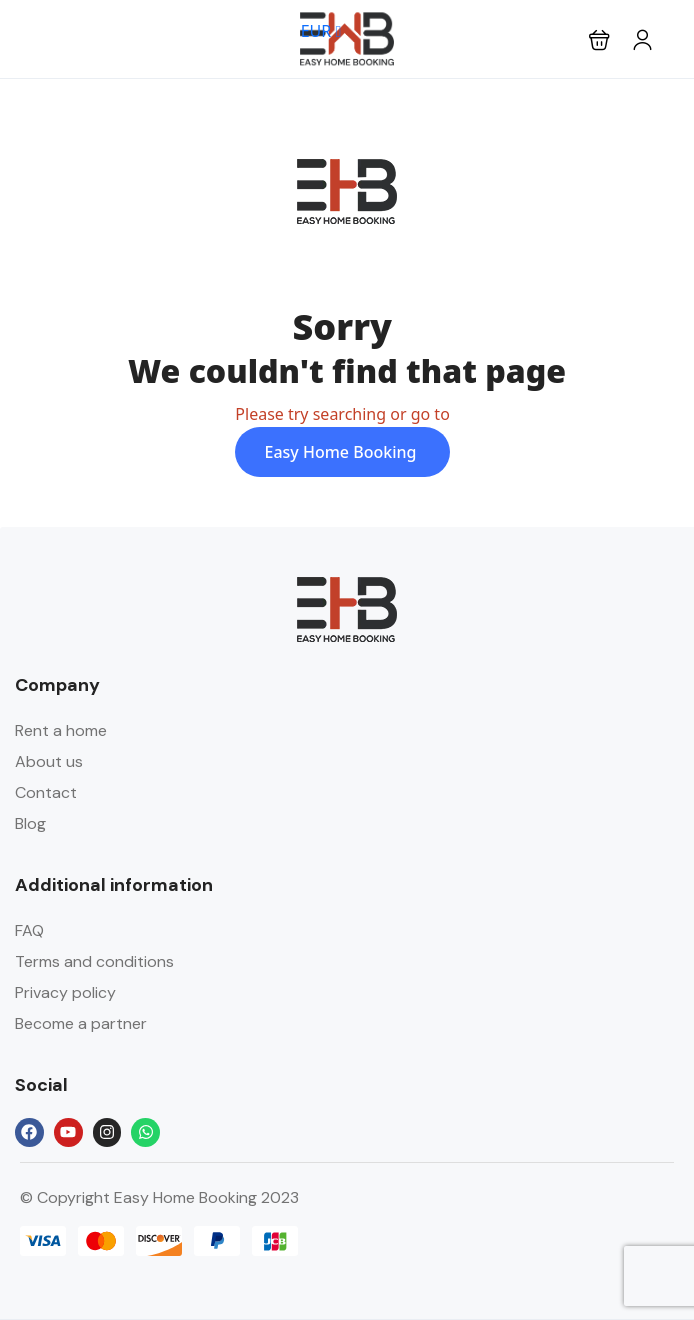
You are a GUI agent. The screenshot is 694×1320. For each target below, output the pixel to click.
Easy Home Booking (343, 452)
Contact (46, 792)
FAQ (29, 930)
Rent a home (61, 730)
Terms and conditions (94, 961)
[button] (599, 39)
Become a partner (81, 1023)
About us (49, 761)
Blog (30, 823)
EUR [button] (321, 31)
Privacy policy (65, 992)
